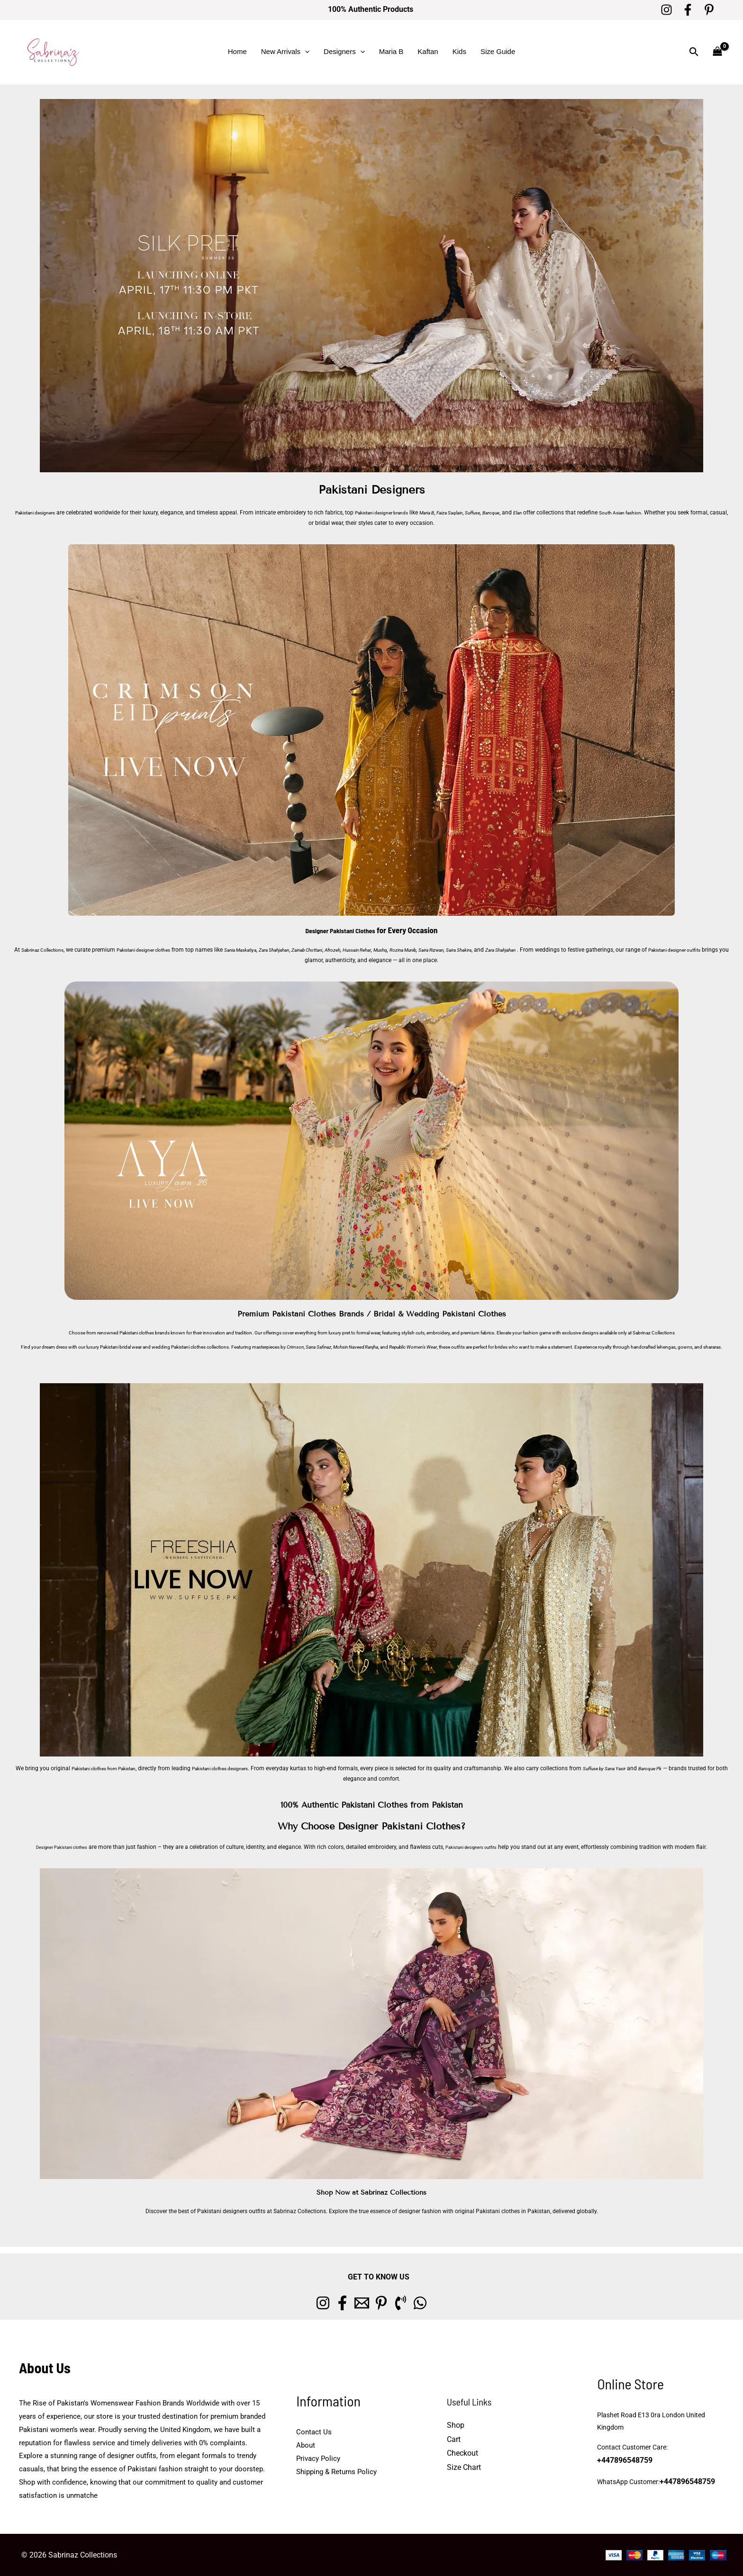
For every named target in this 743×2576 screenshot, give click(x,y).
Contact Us (314, 2432)
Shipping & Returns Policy (336, 2472)
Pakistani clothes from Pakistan (119, 1768)
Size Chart (464, 2467)
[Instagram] (666, 10)
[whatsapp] (450, 2303)
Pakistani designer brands (398, 512)
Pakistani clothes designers (252, 1768)
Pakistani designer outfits (293, 960)
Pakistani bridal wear (121, 1347)
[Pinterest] (709, 10)
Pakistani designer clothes (163, 949)
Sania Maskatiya (270, 949)
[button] (304, 52)
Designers (344, 52)
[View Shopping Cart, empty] (717, 52)
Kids (459, 51)
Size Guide (497, 51)
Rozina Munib (467, 949)
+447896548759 (693, 2455)
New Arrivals (285, 52)
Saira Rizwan (501, 949)
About (305, 2445)
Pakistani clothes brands (144, 1332)
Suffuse (507, 512)
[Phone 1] (418, 2303)
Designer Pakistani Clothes (340, 930)
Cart (454, 2439)
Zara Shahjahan (311, 949)
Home (237, 51)
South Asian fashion (667, 512)
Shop (455, 2425)
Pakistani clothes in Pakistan (513, 2211)
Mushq (440, 949)
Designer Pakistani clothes (53, 1847)
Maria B (391, 51)
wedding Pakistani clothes (179, 1347)
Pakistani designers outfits (479, 1847)
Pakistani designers (40, 512)
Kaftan (427, 51)
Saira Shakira (536, 949)
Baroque (529, 512)
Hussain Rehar (412, 949)
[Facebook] (688, 10)
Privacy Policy (318, 2458)
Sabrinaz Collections (50, 949)
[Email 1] (356, 2303)
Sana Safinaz (318, 1347)
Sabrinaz (642, 1332)
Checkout (462, 2453)
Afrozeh (383, 949)
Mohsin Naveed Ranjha (355, 1347)
